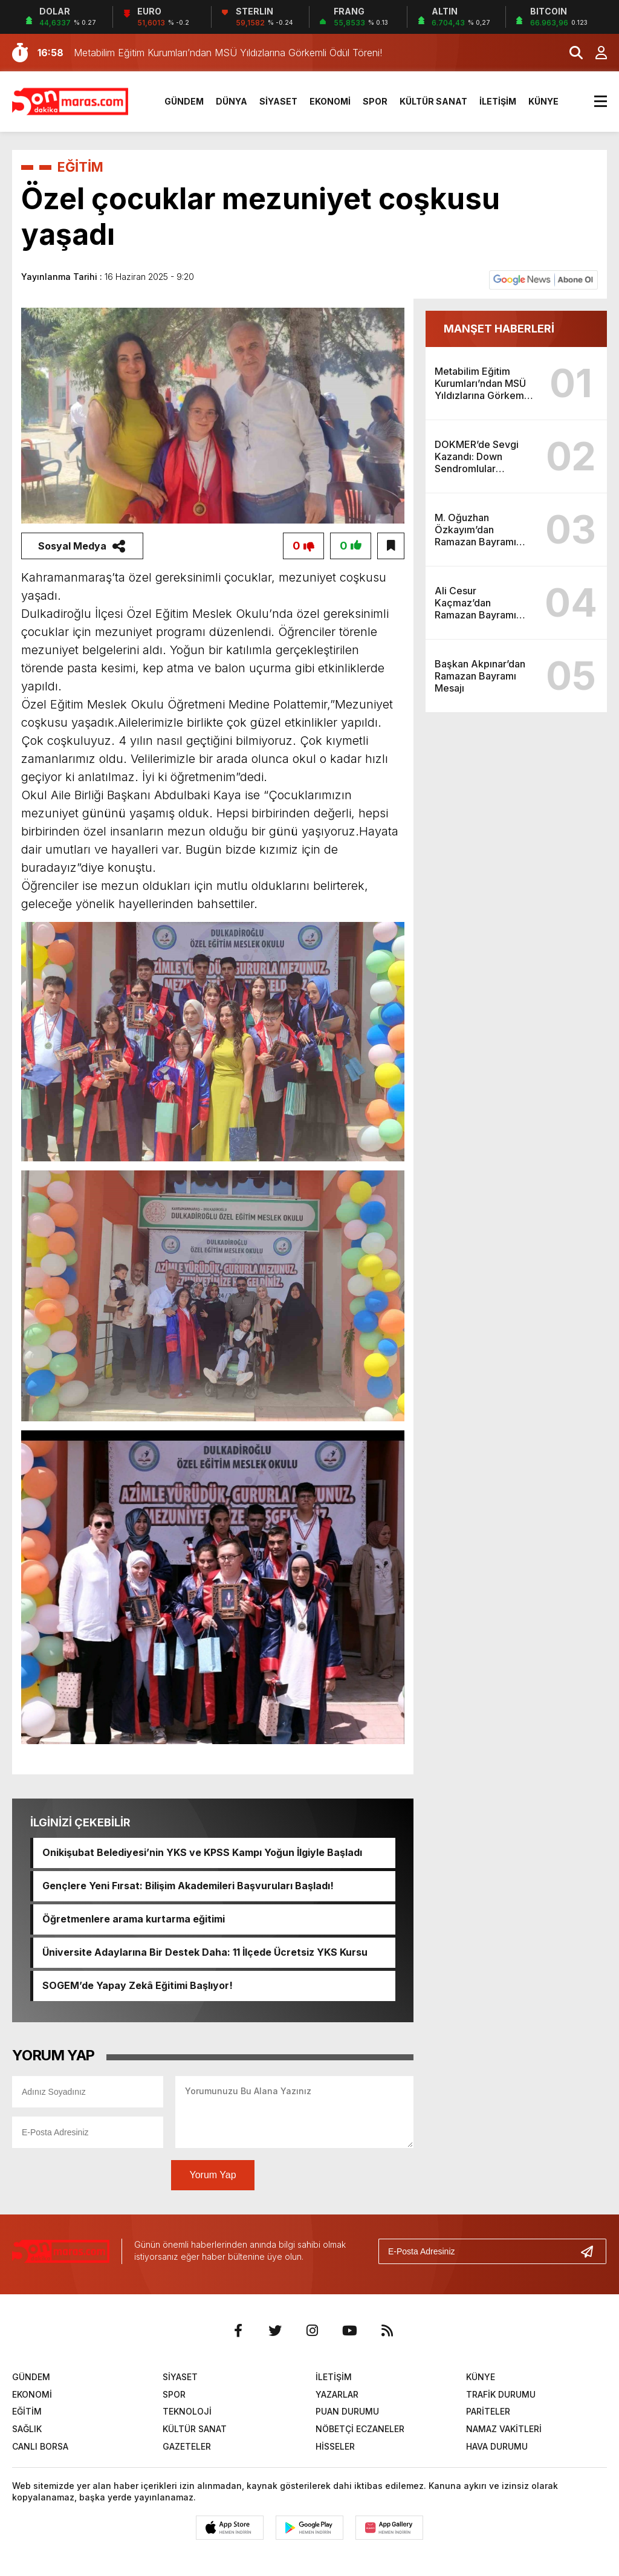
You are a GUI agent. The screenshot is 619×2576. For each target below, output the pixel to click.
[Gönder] (591, 2251)
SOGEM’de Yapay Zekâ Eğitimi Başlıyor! (137, 1986)
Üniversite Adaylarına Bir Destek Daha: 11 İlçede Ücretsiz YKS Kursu (205, 1953)
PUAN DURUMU (347, 2412)
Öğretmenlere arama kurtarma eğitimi (133, 1919)
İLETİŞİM (497, 101)
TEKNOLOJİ (187, 2412)
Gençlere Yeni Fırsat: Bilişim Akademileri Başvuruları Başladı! (188, 1886)
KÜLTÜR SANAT (433, 101)
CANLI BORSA (40, 2446)
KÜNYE (543, 101)
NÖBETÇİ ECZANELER (360, 2429)
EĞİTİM (80, 167)
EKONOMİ (330, 101)
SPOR (375, 101)
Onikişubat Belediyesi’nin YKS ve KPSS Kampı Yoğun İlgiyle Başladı (202, 1853)
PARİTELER (488, 2412)
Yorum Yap (212, 2175)
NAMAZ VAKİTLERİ (504, 2429)
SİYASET (278, 101)
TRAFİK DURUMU (501, 2394)
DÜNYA (231, 101)
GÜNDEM (184, 101)
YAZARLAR (337, 2394)
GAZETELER (187, 2446)
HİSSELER (335, 2446)
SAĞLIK (27, 2429)
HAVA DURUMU (497, 2446)
